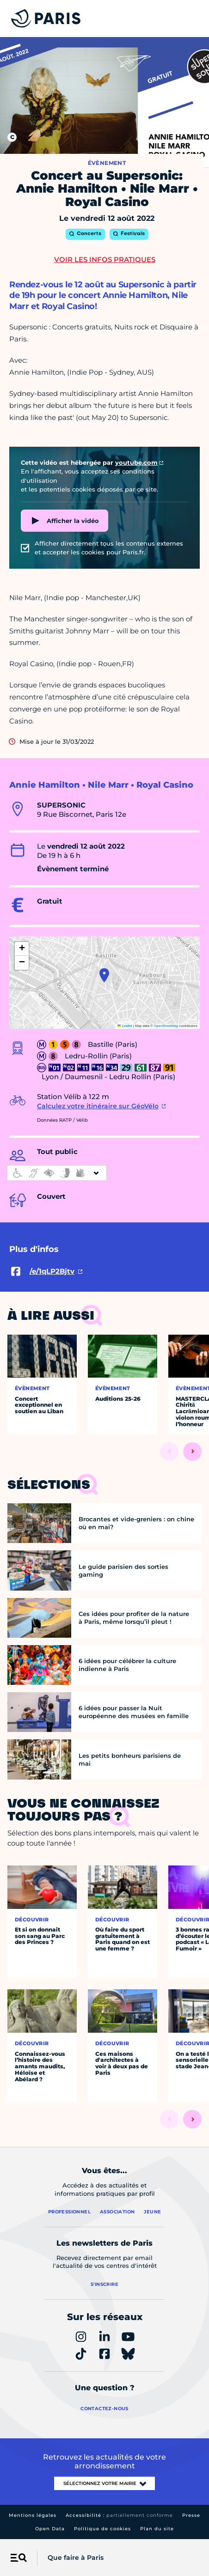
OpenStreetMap (166, 1026)
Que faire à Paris (76, 2557)
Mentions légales (32, 2515)
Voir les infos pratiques (104, 259)
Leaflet (124, 1026)
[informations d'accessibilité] (57, 1173)
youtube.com (136, 462)
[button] (104, 975)
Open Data (50, 2529)
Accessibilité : (119, 2515)
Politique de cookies (102, 2529)
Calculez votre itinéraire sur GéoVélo (98, 1106)
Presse (191, 2515)
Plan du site (157, 2529)
